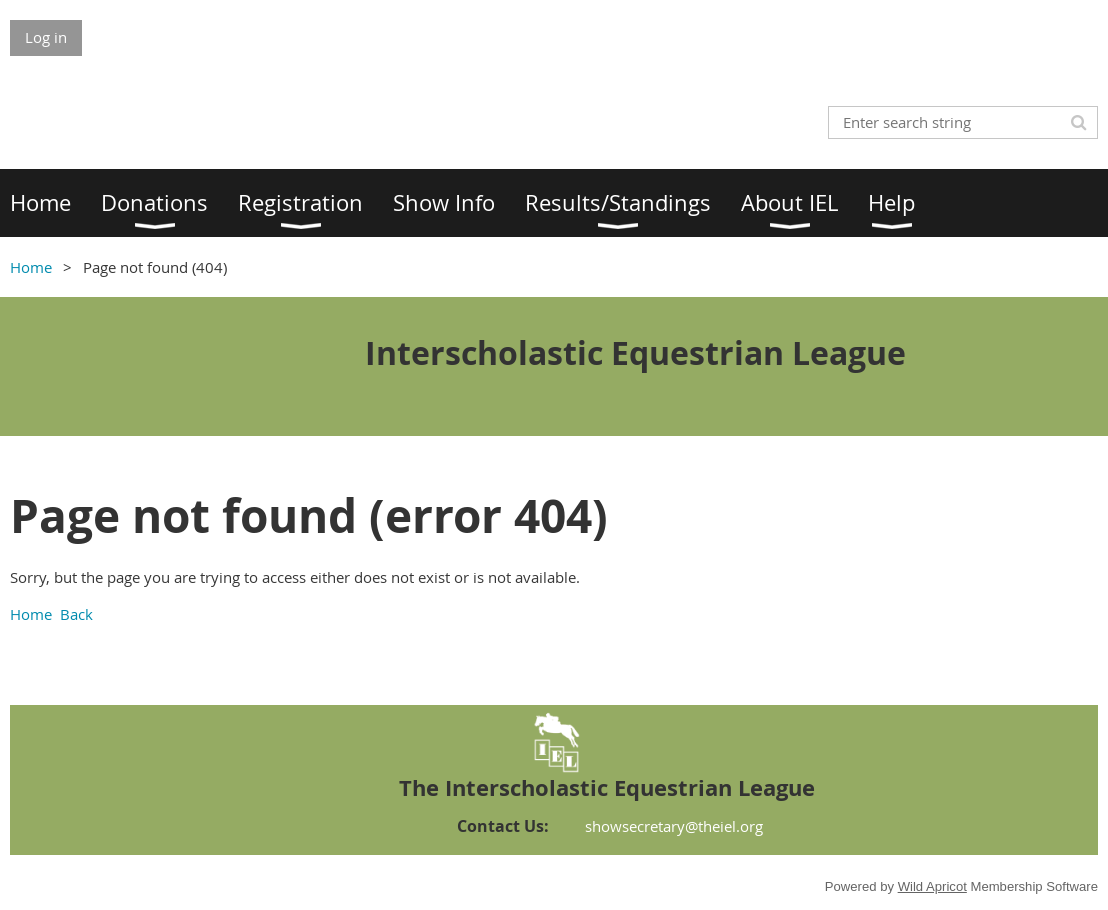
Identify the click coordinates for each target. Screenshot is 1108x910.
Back (76, 614)
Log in (46, 37)
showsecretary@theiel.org (674, 826)
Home (31, 267)
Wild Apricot (932, 886)
